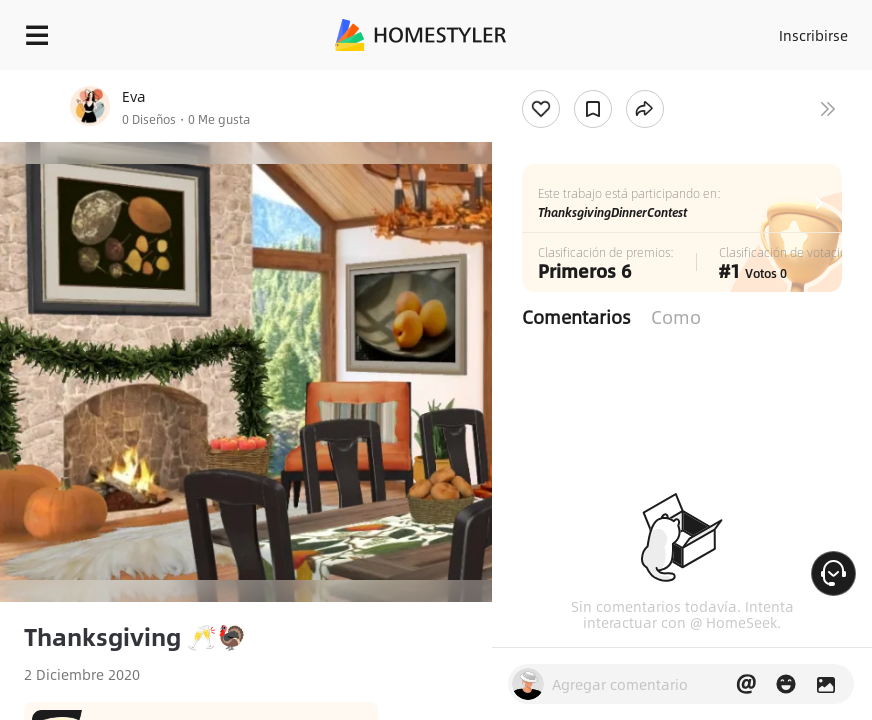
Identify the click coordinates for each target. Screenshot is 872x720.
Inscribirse (813, 35)
